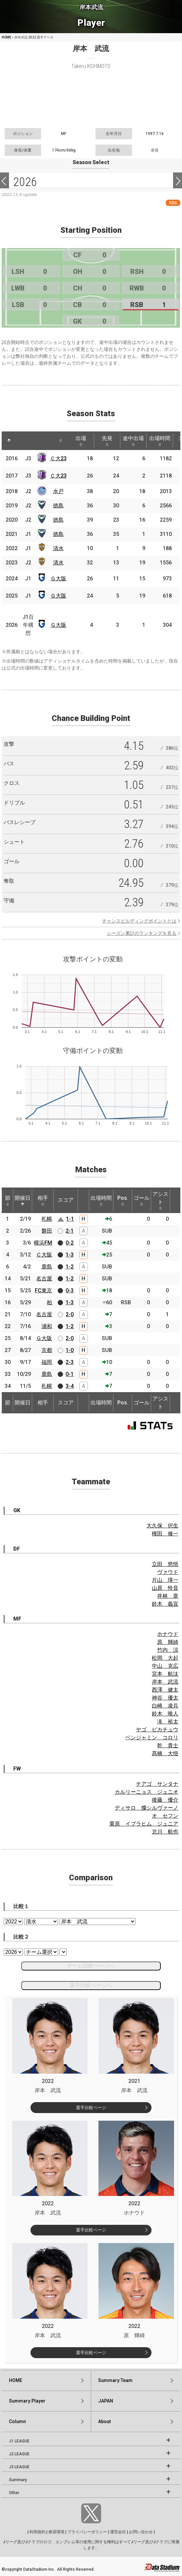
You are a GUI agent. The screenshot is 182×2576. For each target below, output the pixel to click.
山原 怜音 (165, 1588)
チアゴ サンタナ (157, 1784)
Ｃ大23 (58, 458)
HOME (6, 37)
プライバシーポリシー (87, 2532)
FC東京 (43, 1290)
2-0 (70, 1314)
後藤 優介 (165, 1800)
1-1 (70, 1219)
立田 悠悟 (165, 1564)
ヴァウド (167, 1572)
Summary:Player (27, 2401)
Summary (18, 2480)
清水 (58, 548)
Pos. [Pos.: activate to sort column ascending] (122, 1200)
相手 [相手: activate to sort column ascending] (42, 1200)
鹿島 (46, 1266)
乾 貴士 (167, 1745)
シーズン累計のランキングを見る (141, 933)
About (104, 2421)
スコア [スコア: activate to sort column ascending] (66, 1200)
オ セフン (165, 1816)
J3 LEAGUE (19, 2467)
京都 (46, 1350)
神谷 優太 (165, 1698)
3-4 (70, 1386)
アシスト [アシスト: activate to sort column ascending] (160, 1200)
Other (14, 2492)
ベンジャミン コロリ (151, 1737)
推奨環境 (56, 2532)
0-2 (70, 1243)
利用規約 (37, 2532)
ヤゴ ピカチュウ (157, 1729)
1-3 (70, 1255)
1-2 (70, 1266)
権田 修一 (165, 1533)
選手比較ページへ (91, 1985)
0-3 (70, 1290)
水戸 (58, 491)
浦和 (46, 1326)
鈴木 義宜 (165, 1604)
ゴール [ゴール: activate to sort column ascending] (142, 1200)
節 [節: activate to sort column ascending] (7, 1200)
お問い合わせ (141, 2532)
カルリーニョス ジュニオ (146, 1792)
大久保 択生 (162, 1525)
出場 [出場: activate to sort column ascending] (81, 440)
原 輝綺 (167, 1642)
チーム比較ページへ (91, 1965)
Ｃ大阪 (44, 1255)
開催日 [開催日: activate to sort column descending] (22, 1200)
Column (17, 2421)
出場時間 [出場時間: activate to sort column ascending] (159, 440)
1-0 (70, 1350)
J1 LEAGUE (19, 2441)
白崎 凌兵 (165, 1706)
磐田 (46, 1231)
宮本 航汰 (165, 1674)
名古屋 (44, 1278)
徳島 (58, 505)
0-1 (70, 1374)
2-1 (70, 1231)
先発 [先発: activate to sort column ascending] (107, 440)
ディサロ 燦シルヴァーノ (146, 1808)
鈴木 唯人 (165, 1713)
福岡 (46, 1362)
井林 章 (167, 1596)
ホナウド (167, 1634)
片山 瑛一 (165, 1580)
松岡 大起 (165, 1658)
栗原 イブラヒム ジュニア (143, 1824)
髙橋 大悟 (165, 1753)
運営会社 (118, 2532)
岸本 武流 (165, 1682)
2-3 (70, 1362)
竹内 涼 (167, 1650)
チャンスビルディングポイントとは (139, 921)
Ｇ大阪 (58, 578)
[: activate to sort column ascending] (21, 440)
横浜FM (43, 1243)
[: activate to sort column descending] (9, 440)
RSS (173, 202)
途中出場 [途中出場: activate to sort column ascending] (133, 440)
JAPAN (105, 2401)
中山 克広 (165, 1666)
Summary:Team (115, 2380)
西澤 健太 (165, 1690)
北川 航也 (165, 1832)
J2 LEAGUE (19, 2454)
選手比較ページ (91, 2107)
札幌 (46, 1219)
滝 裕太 (167, 1721)
